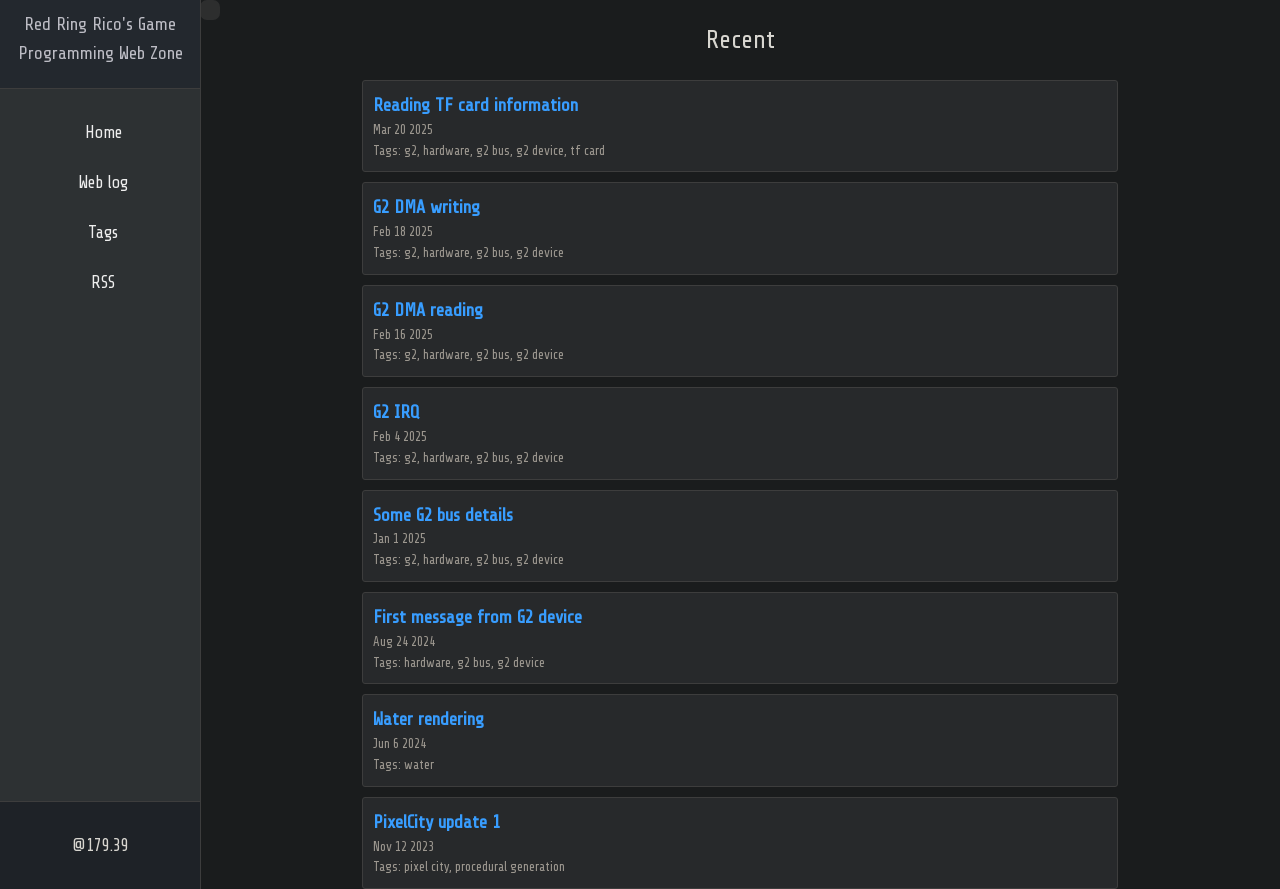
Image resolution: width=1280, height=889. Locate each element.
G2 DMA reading (428, 310)
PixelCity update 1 (436, 822)
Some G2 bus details (443, 515)
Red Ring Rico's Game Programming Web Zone (100, 38)
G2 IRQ (396, 412)
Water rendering (428, 719)
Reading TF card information (475, 105)
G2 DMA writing (426, 207)
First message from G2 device (477, 617)
